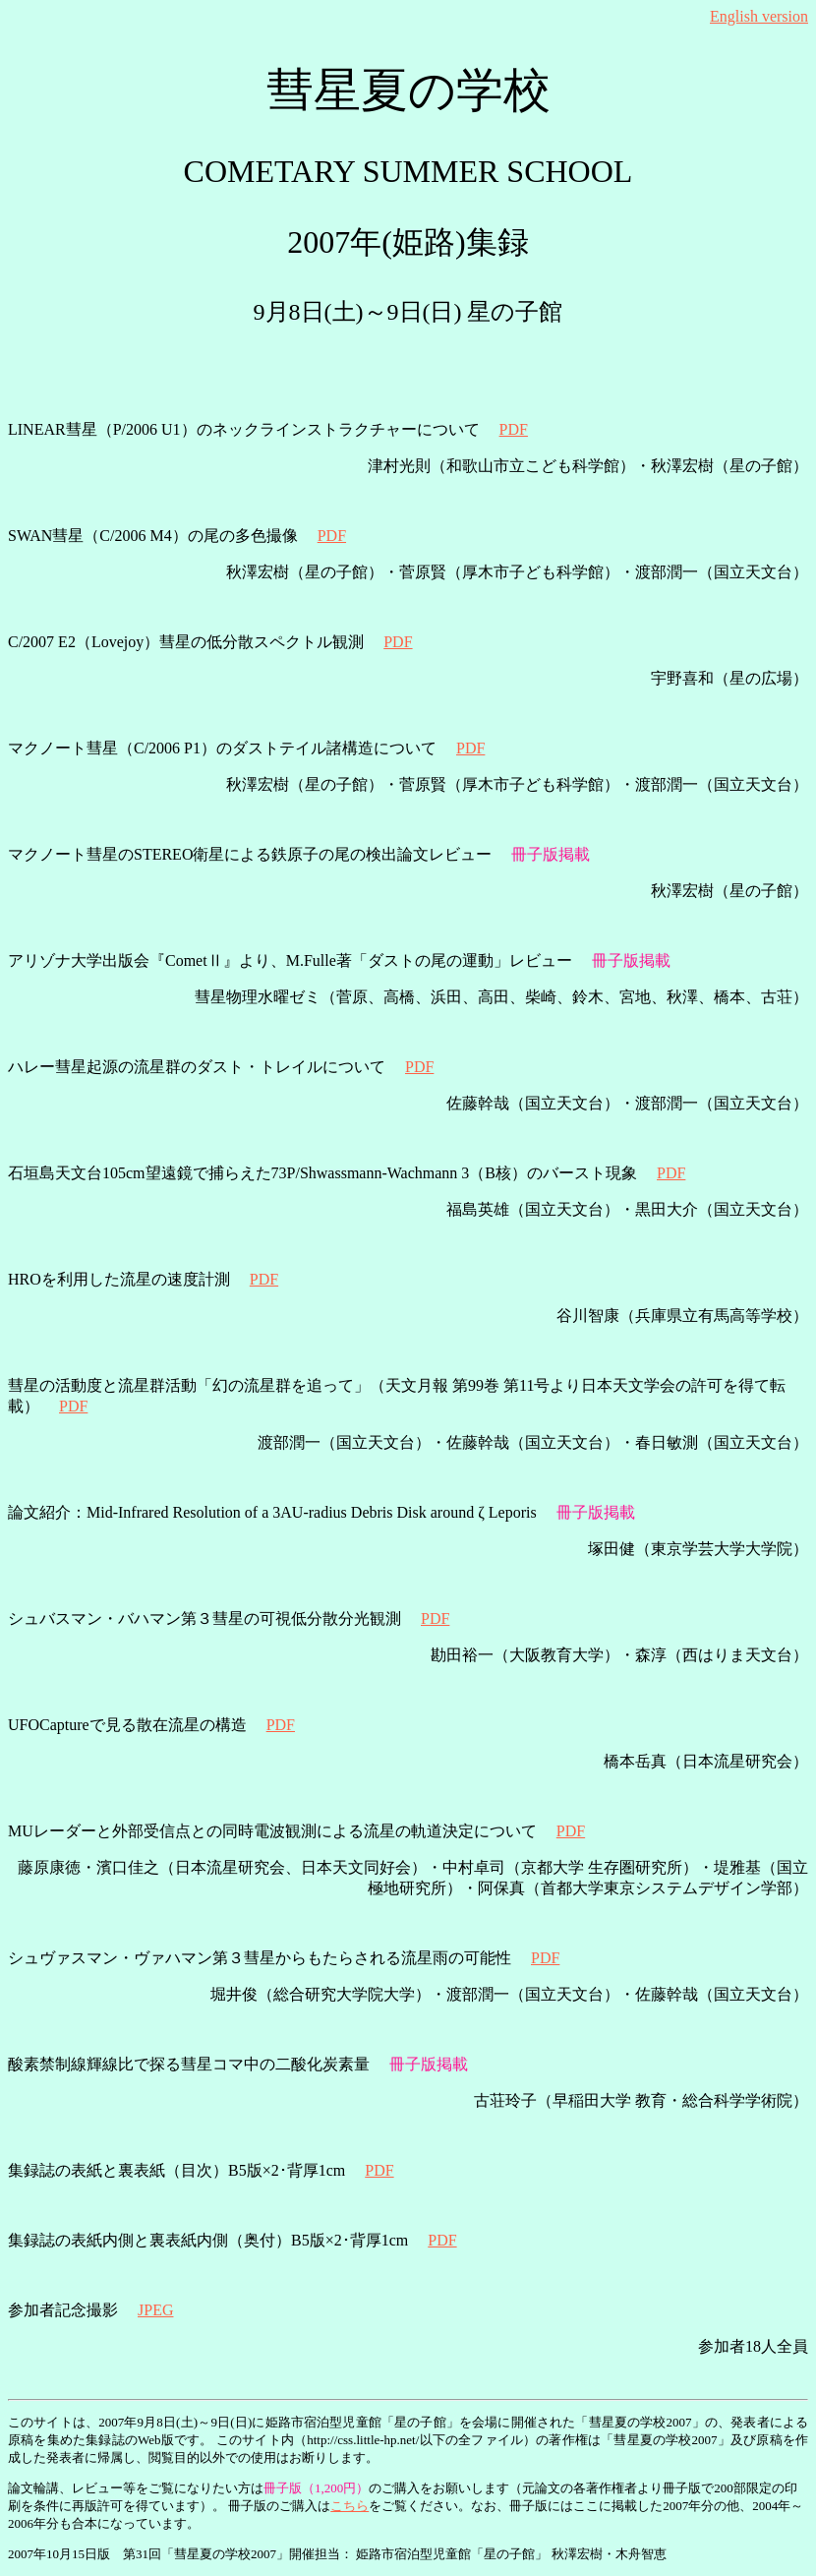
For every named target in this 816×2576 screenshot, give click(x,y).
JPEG (155, 2310)
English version (759, 16)
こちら (349, 2505)
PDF (513, 429)
